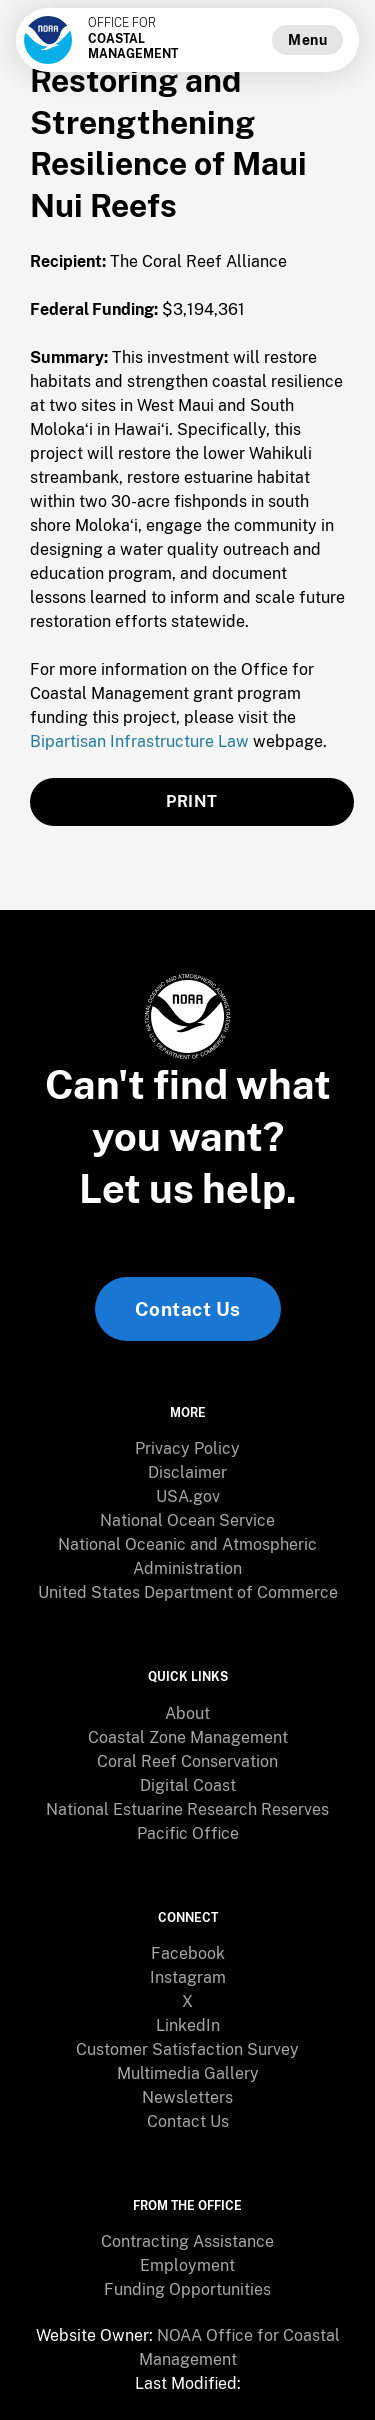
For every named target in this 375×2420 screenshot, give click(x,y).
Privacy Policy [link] (187, 1448)
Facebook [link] (188, 1953)
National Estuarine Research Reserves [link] (187, 1809)
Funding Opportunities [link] (187, 2289)
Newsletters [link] (187, 2097)
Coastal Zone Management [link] (188, 1737)
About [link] (187, 1713)
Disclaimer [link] (187, 1472)
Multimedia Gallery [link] (188, 2073)
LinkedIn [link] (188, 2025)
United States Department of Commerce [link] (188, 1592)
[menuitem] (187, 1449)
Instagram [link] (188, 1977)
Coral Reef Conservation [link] (187, 1761)
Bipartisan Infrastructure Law (139, 741)
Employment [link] (187, 2265)
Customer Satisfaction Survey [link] (187, 2049)
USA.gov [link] (188, 1496)
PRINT (192, 801)
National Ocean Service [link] (187, 1520)
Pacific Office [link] (188, 1833)
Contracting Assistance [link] (187, 2241)
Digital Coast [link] (188, 1785)
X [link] (187, 2001)
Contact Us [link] (188, 1309)
